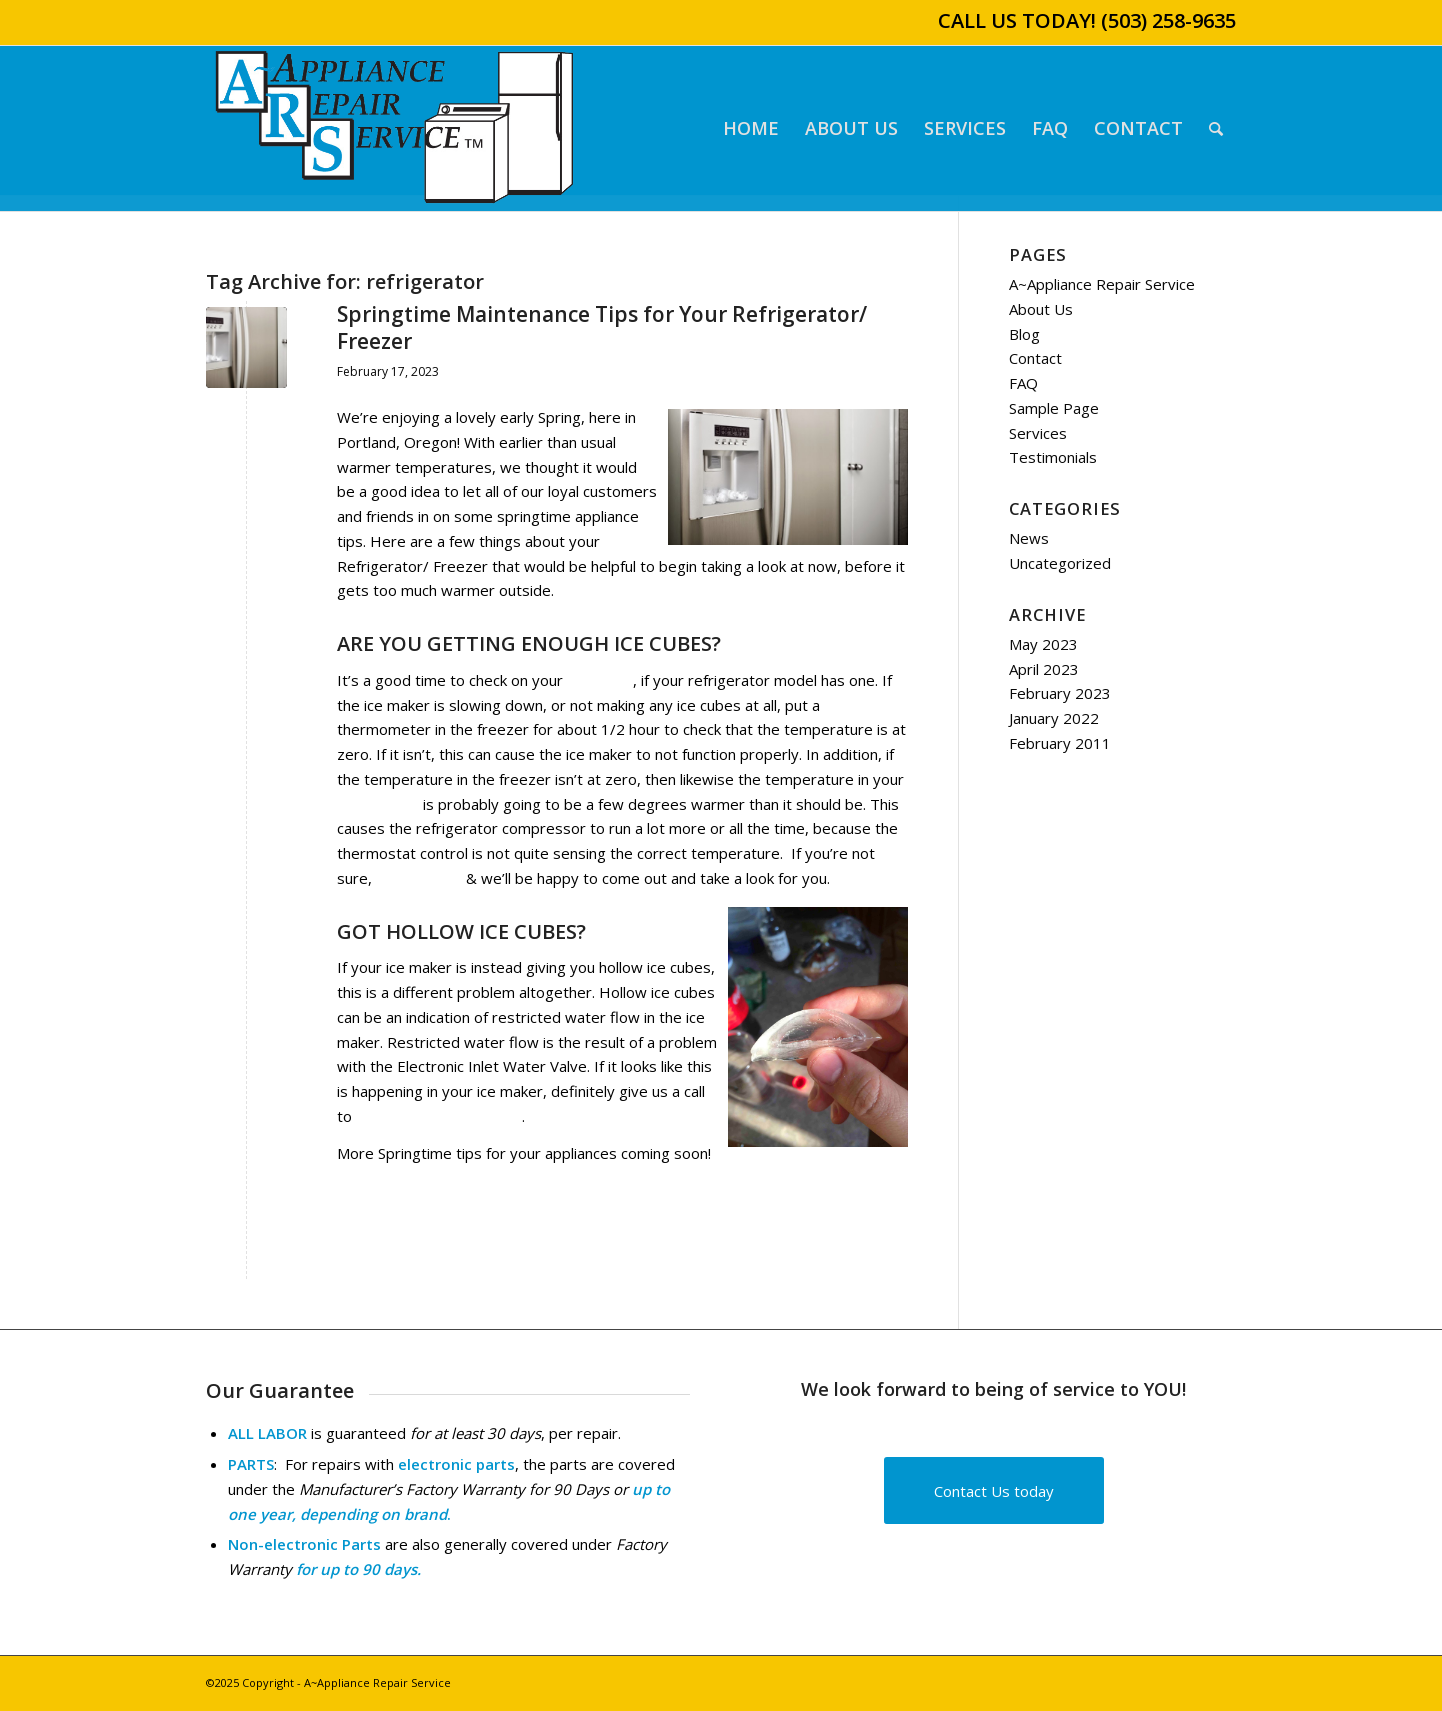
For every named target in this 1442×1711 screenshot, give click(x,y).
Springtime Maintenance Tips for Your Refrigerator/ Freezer (602, 327)
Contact (1035, 358)
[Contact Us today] (994, 1490)
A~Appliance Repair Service (1102, 284)
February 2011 (1060, 743)
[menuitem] (751, 128)
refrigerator (378, 804)
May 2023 (1043, 644)
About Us (1041, 309)
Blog (1024, 334)
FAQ (1023, 383)
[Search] (1216, 128)
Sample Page (1054, 408)
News (1029, 538)
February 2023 (1060, 693)
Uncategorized (1060, 563)
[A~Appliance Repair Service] (394, 128)
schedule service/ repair (439, 1116)
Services (1038, 433)
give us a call (419, 878)
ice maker (600, 680)
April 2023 (1044, 669)
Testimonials (1053, 457)
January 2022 (1054, 718)
